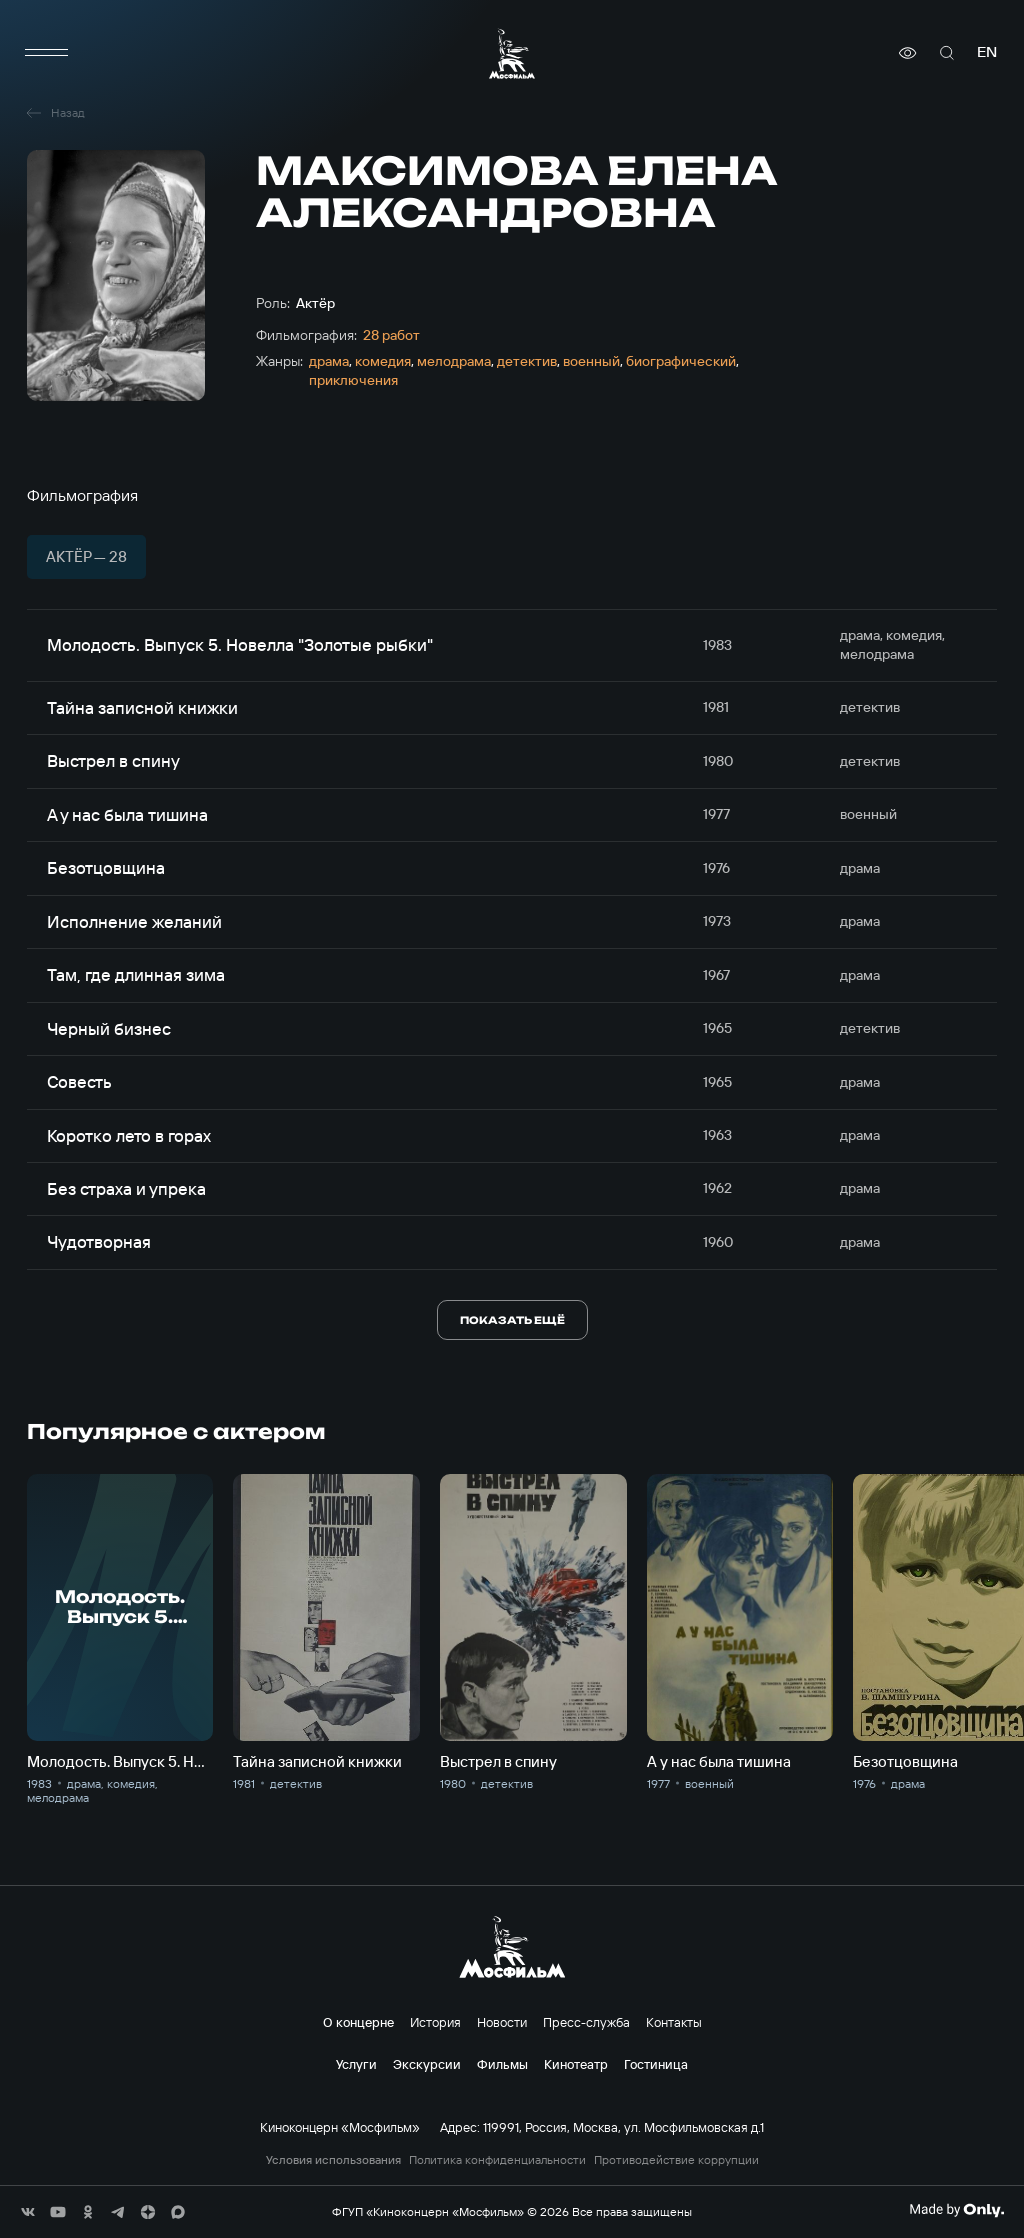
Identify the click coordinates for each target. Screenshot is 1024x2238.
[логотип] (512, 53)
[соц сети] (28, 2212)
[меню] (47, 53)
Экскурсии (427, 2064)
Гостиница (656, 2064)
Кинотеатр (576, 2064)
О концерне (358, 2022)
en (987, 52)
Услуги (356, 2064)
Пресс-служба (586, 2022)
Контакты (674, 2022)
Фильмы (502, 2064)
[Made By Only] (956, 2210)
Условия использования (333, 2160)
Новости (502, 2022)
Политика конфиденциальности (497, 2160)
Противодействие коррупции (676, 2160)
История (435, 2022)
